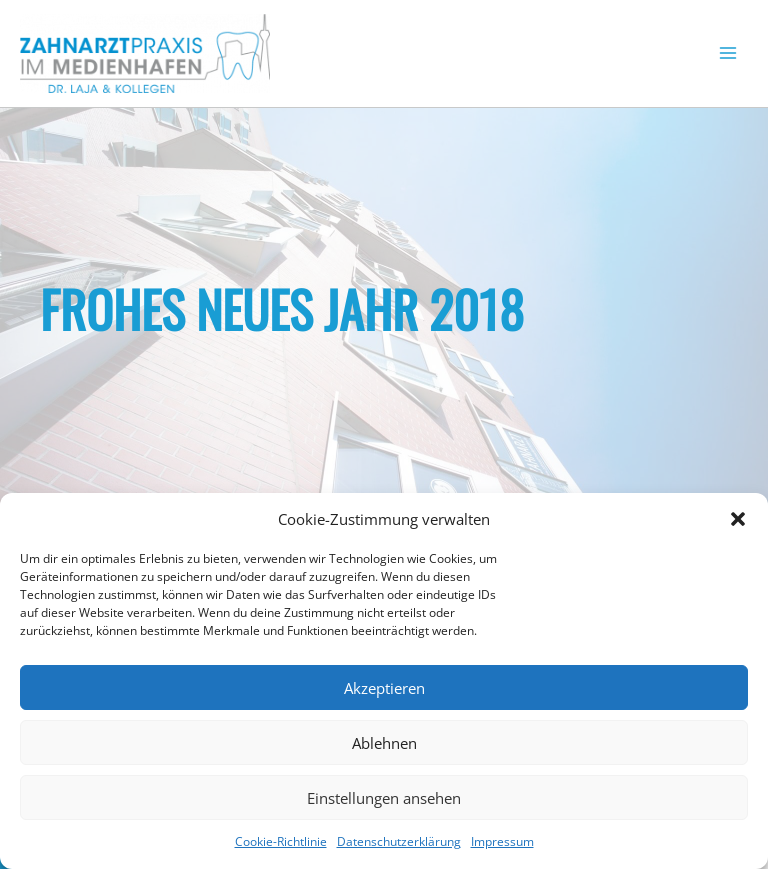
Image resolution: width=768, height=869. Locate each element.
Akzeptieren (384, 688)
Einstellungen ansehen (384, 798)
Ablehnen (384, 743)
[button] (738, 519)
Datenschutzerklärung (399, 841)
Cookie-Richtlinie (281, 841)
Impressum (502, 841)
